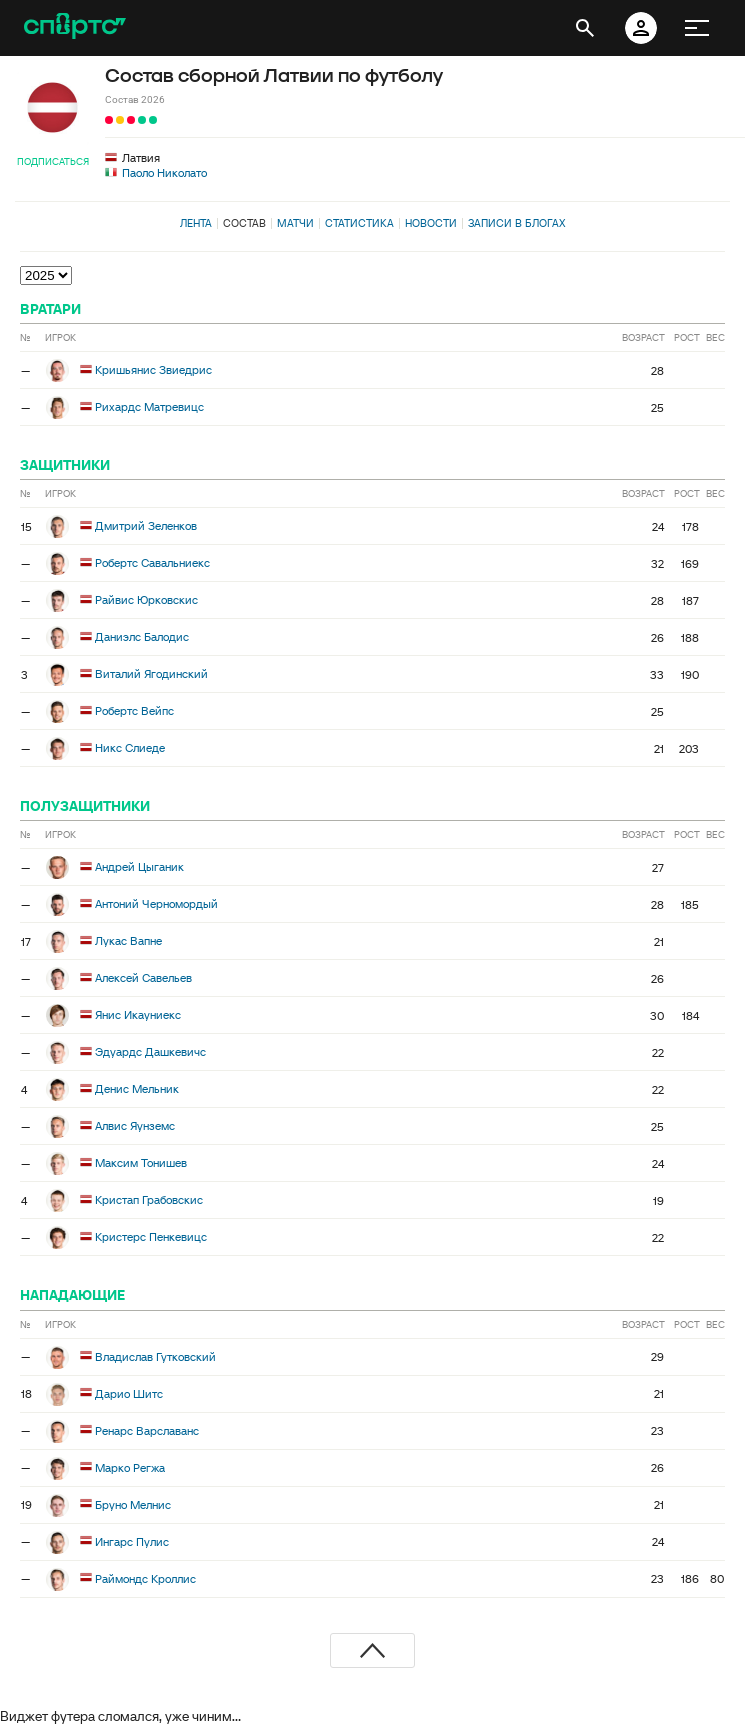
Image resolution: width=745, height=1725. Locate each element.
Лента (196, 223)
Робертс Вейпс (134, 710)
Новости (431, 223)
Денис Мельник (137, 1088)
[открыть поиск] (585, 28)
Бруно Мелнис (133, 1503)
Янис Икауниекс (138, 1014)
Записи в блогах (516, 223)
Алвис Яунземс (135, 1125)
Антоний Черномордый (156, 903)
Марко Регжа (130, 1466)
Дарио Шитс (129, 1392)
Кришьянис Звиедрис (153, 369)
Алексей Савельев (143, 977)
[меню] (697, 28)
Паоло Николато (164, 172)
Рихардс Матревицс (149, 406)
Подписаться (53, 161)
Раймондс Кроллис (145, 1577)
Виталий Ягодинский (151, 673)
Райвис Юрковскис (146, 599)
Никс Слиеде (130, 747)
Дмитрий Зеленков (146, 525)
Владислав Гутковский (155, 1355)
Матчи (295, 223)
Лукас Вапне (128, 940)
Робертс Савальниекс (152, 562)
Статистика (359, 223)
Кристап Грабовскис (149, 1199)
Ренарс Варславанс (147, 1429)
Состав (244, 223)
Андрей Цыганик (139, 866)
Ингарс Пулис (132, 1540)
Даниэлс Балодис (142, 636)
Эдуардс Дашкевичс (150, 1051)
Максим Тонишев (141, 1162)
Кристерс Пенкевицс (151, 1236)
